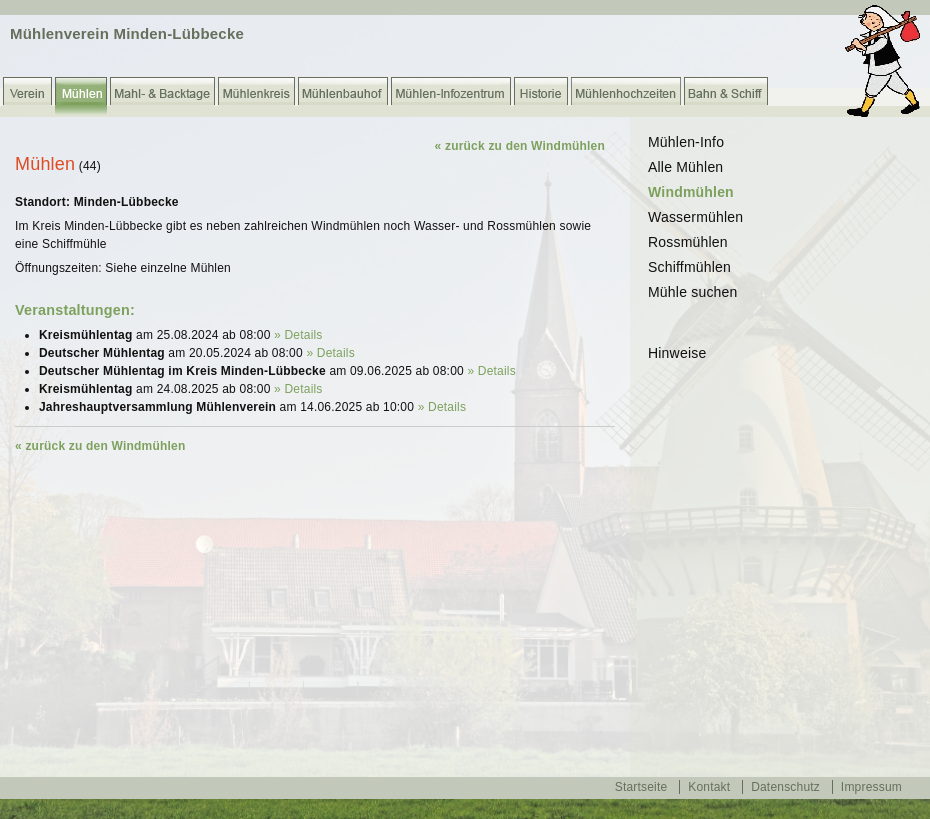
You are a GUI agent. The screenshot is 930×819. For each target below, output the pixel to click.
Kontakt (709, 787)
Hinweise (677, 353)
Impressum (871, 787)
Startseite (641, 787)
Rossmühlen (688, 242)
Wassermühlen (695, 217)
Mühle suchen (693, 292)
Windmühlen (691, 192)
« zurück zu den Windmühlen (520, 146)
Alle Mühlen (685, 167)
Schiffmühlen (689, 267)
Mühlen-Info (686, 142)
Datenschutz (785, 787)
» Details (298, 335)
